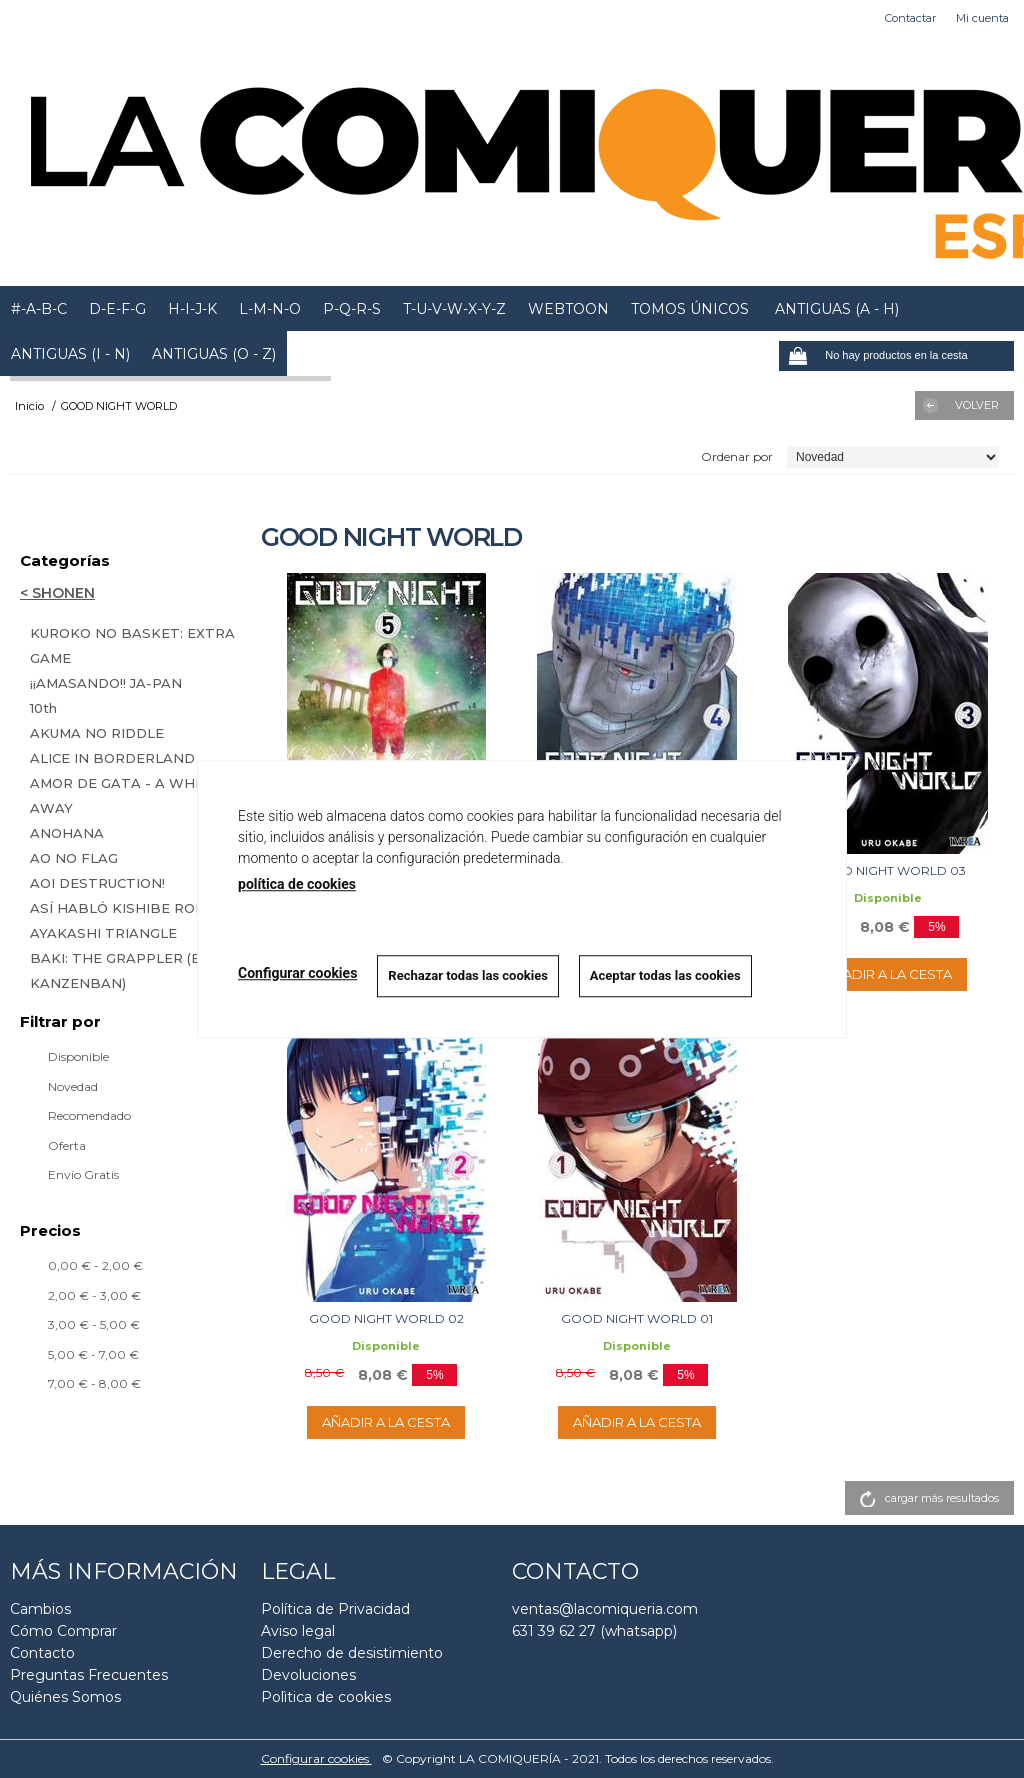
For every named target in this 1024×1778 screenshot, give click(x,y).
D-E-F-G (117, 309)
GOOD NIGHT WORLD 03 (888, 870)
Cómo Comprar (63, 1631)
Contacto (42, 1653)
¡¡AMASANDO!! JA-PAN (106, 683)
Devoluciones (308, 1675)
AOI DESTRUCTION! (97, 883)
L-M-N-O (270, 309)
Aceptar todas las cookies (665, 975)
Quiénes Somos (65, 1697)
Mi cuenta (982, 18)
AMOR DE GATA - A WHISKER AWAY (133, 795)
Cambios (40, 1609)
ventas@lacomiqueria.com (605, 1609)
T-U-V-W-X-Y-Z (454, 309)
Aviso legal (298, 1631)
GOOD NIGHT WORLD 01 (637, 1318)
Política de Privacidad (335, 1609)
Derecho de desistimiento (352, 1653)
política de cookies (297, 884)
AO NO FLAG (74, 858)
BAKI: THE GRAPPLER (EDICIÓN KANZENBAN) (140, 970)
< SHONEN (57, 593)
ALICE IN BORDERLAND (112, 758)
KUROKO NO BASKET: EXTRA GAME (132, 645)
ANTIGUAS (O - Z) (214, 354)
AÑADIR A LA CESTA (888, 974)
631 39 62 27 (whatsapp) (594, 1631)
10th (43, 708)
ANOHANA (67, 833)
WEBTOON (568, 309)
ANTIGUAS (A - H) (835, 309)
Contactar (910, 18)
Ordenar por (737, 456)
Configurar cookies (316, 1758)
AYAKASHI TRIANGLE (103, 933)
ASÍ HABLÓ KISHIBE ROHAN (128, 908)
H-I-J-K (192, 309)
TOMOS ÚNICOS (690, 309)
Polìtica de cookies (326, 1697)
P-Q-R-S (352, 309)
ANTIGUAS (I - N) (70, 354)
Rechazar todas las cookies (468, 975)
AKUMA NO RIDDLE (97, 733)
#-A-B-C (39, 309)
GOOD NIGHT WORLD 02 (386, 1318)
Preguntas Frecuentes (89, 1675)
